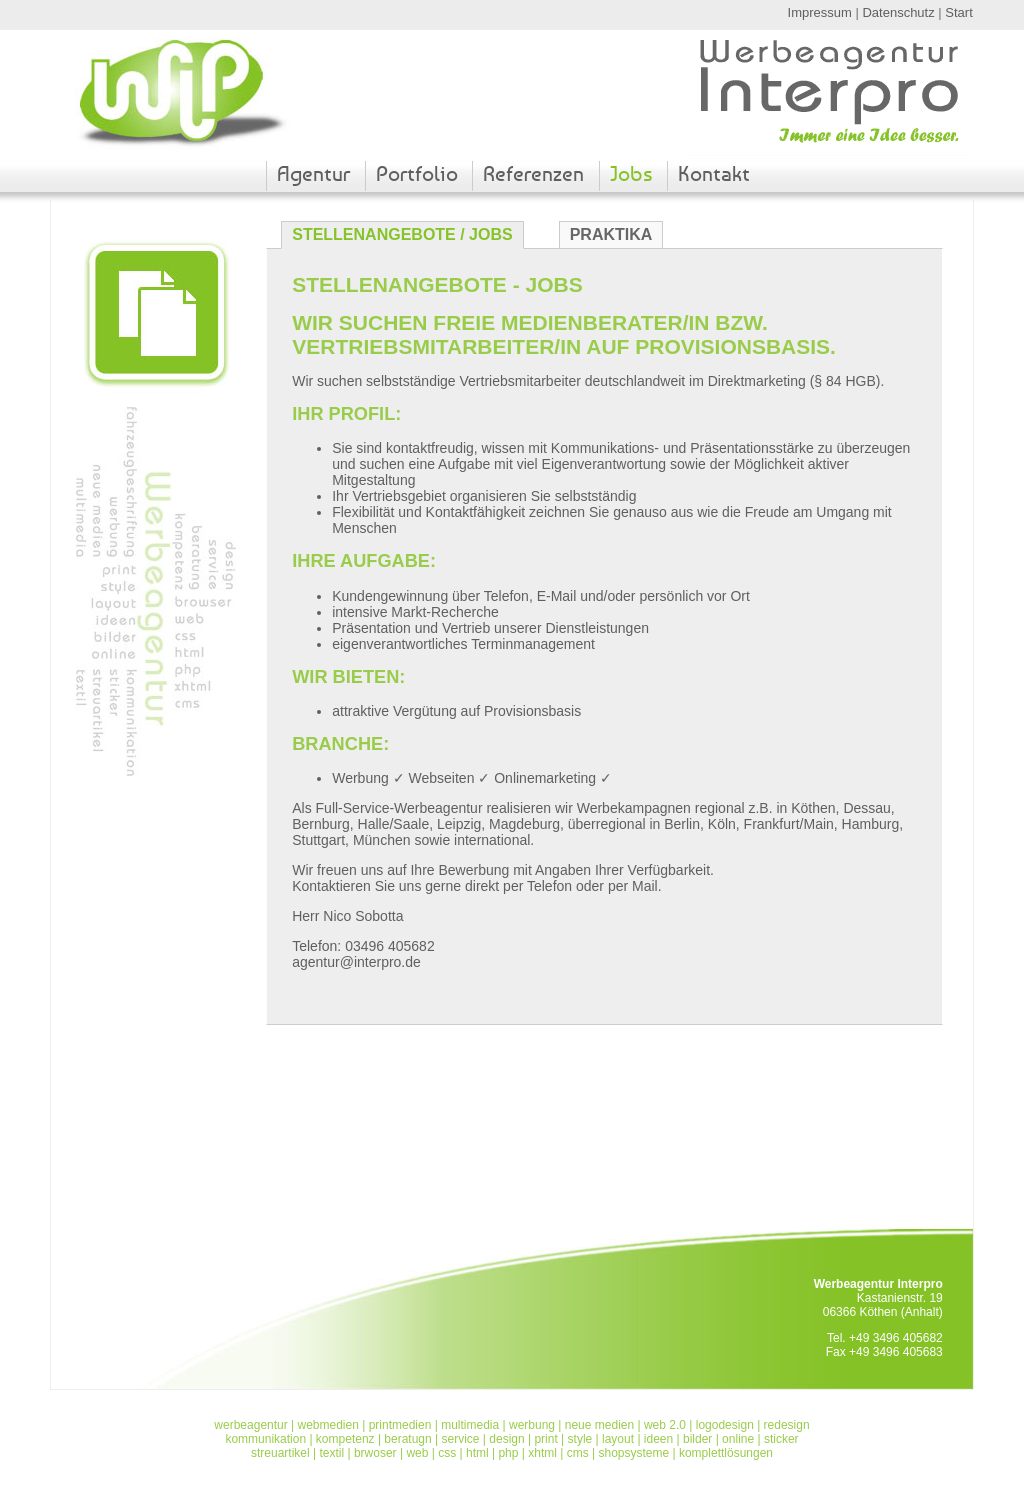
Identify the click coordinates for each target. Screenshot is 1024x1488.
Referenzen (533, 173)
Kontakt (714, 173)
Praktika (611, 234)
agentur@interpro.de (356, 962)
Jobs (631, 173)
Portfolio (417, 173)
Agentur (313, 173)
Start (958, 12)
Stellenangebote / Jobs (402, 234)
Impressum (820, 12)
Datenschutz (898, 12)
